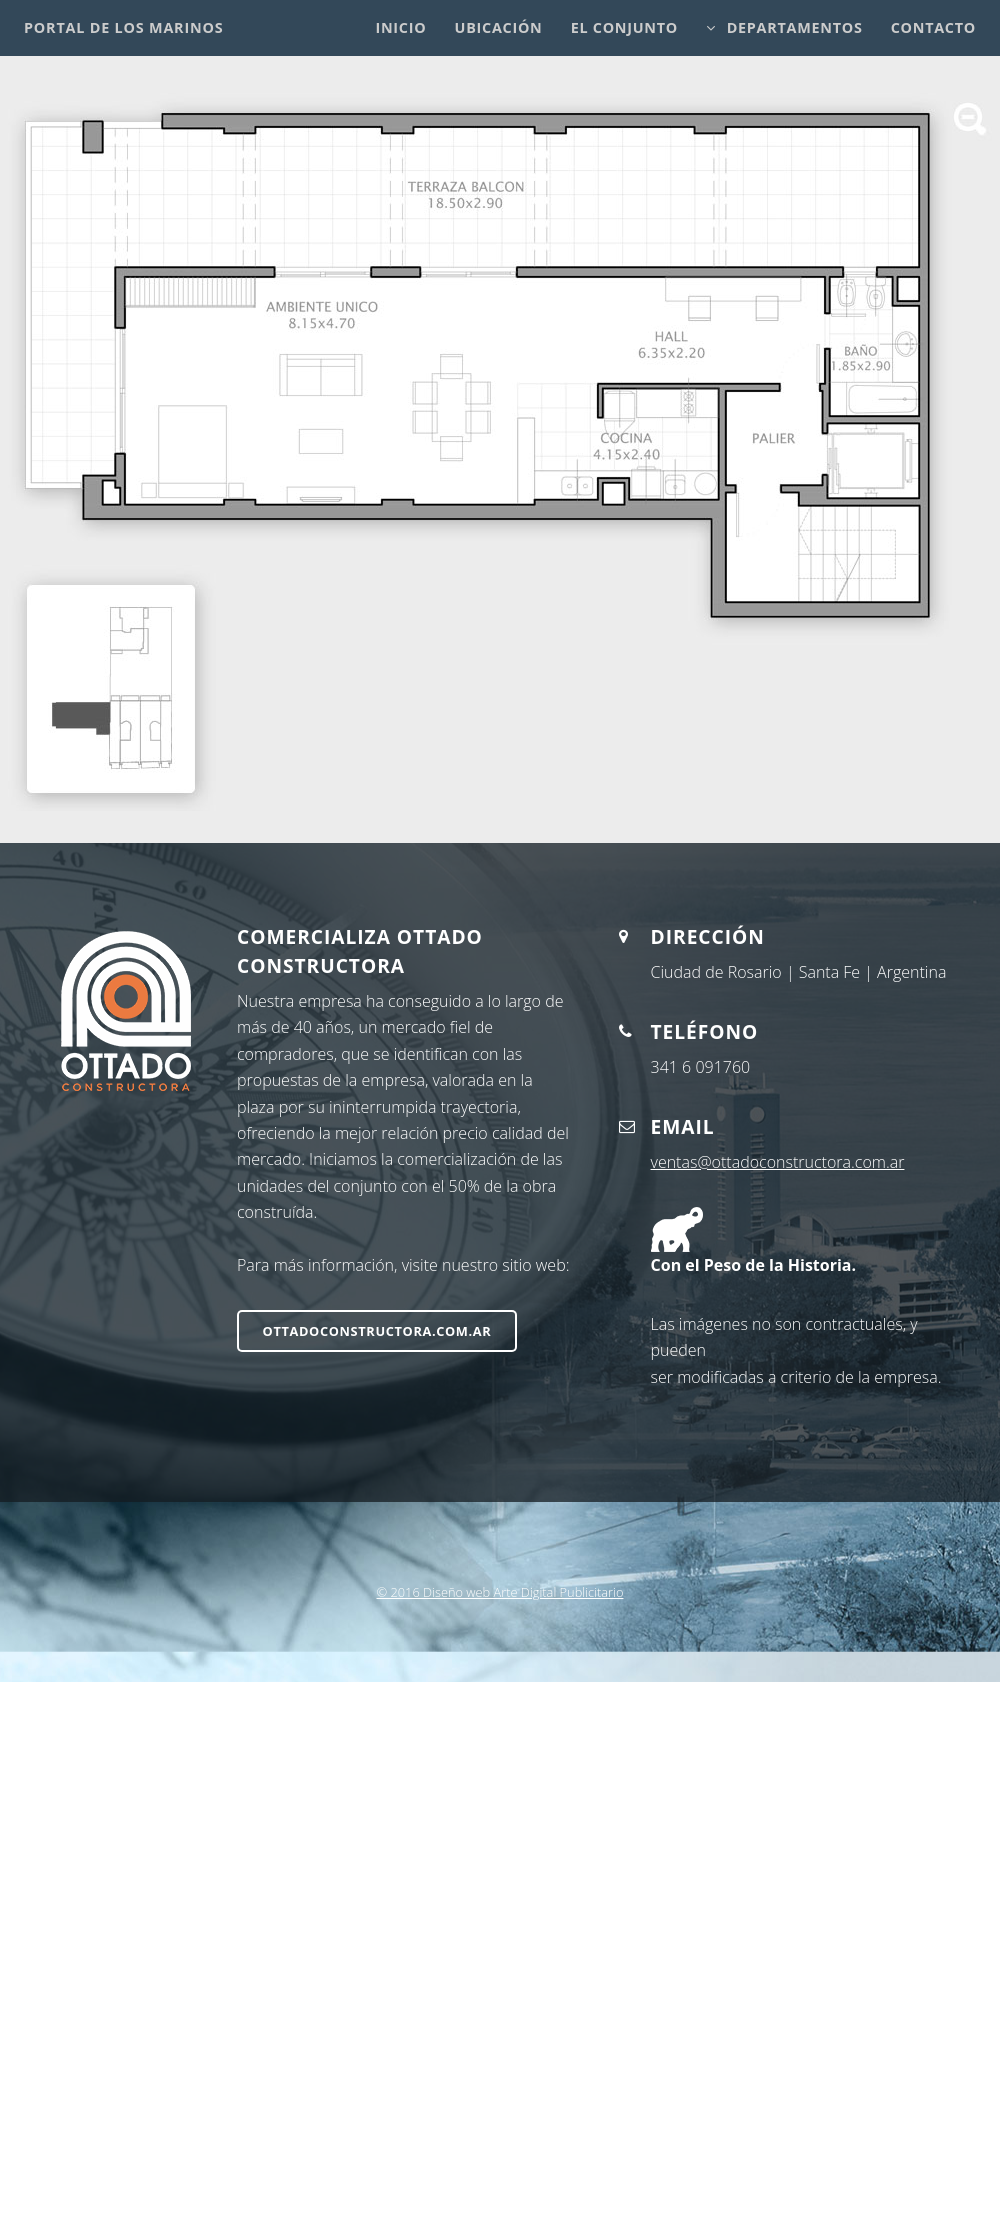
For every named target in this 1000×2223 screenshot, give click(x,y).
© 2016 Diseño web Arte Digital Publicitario (500, 1592)
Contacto (933, 27)
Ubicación (499, 27)
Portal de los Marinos (123, 27)
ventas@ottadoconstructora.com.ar (778, 1162)
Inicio (400, 27)
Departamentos (795, 27)
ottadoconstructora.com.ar (377, 1331)
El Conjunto (624, 27)
